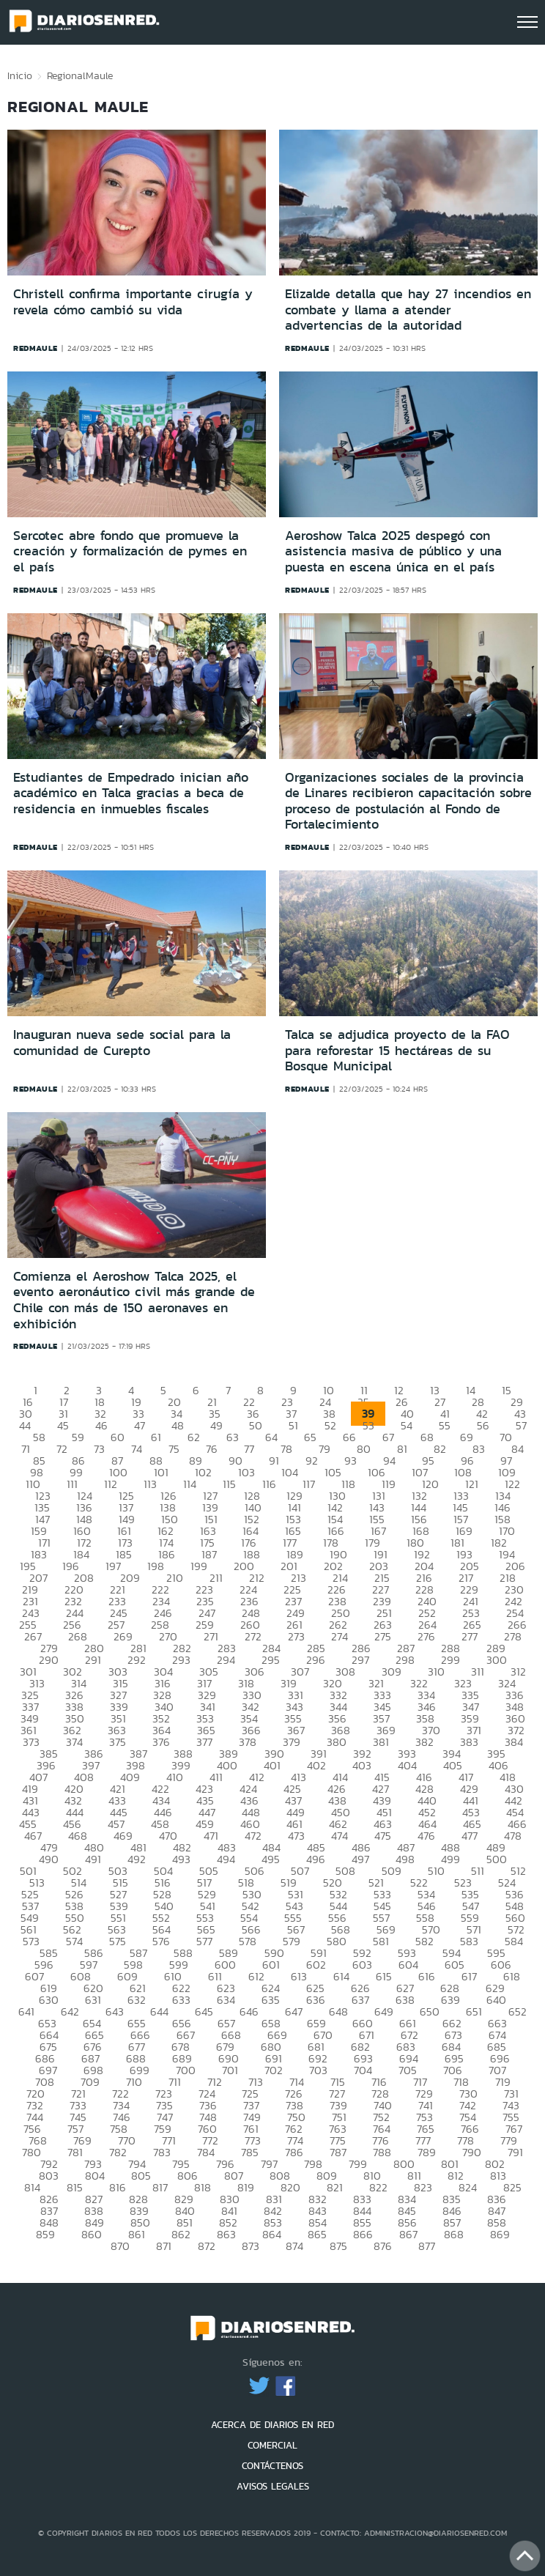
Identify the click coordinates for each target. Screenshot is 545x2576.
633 (181, 1999)
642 (70, 2011)
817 (160, 2187)
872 (206, 2246)
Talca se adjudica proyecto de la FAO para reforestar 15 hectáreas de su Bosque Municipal (397, 1050)
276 (426, 1636)
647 (294, 2011)
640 (496, 1999)
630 (49, 1999)
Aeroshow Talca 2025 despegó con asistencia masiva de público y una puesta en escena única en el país (393, 551)
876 (383, 2246)
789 (427, 2152)
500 (496, 1859)
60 (118, 1437)
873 (250, 2246)
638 (405, 1999)
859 (45, 2234)
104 (289, 1472)
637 (360, 1999)
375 (117, 1742)
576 (161, 1941)
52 (330, 1425)
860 (91, 2234)
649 (383, 2011)
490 (49, 1859)
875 (338, 2246)
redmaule (35, 348)
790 (471, 2152)
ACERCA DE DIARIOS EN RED (272, 2425)
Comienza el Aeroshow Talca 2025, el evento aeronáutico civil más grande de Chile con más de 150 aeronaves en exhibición (134, 1300)
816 (117, 2187)
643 (114, 2011)
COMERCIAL (272, 2445)
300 (496, 1660)
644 (159, 2011)
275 (382, 1636)
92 (311, 1460)
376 (161, 1742)
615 (384, 1976)
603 (362, 1964)
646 (249, 2011)
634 (226, 1999)
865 (317, 2234)
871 (163, 2246)
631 (93, 1999)
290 (49, 1660)
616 (426, 1976)
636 (315, 1999)
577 (204, 1941)
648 (338, 2011)
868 (454, 2234)
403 (361, 1765)
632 (136, 1999)
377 (204, 1742)
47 (139, 1425)
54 (406, 1425)
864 (271, 2234)
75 (173, 1449)
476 (426, 1835)
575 (117, 1941)
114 (189, 1484)
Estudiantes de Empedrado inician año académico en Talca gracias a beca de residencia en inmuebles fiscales (130, 793)
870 (120, 2246)
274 (339, 1636)
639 (450, 1999)
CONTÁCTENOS (272, 2466)
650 (430, 2011)
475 (382, 1835)
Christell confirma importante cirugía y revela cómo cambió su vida (133, 301)
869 (500, 2234)
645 (204, 2011)
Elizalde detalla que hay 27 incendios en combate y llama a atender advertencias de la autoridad (408, 309)
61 (156, 1437)
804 (95, 2175)
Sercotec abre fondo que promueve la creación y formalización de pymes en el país (130, 551)
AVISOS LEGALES (273, 2486)
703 (318, 2070)
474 (339, 1835)
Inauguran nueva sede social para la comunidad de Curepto (122, 1042)
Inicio (19, 75)
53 (368, 1425)
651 (474, 2011)
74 (136, 1449)
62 (194, 1437)
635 (271, 1999)
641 (26, 2011)
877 (426, 2246)
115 (229, 1484)
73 (99, 1449)
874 (294, 2246)
